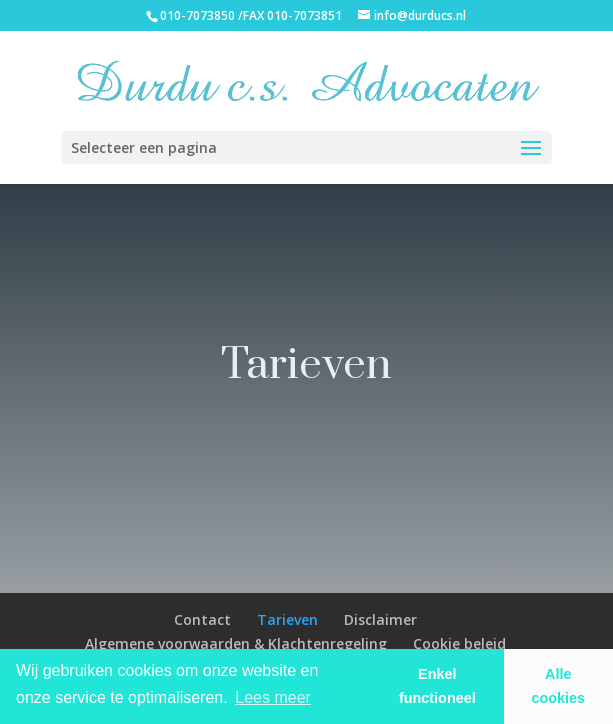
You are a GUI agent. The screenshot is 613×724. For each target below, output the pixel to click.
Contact (202, 619)
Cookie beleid (459, 643)
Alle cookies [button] (559, 686)
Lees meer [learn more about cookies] (273, 697)
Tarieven (287, 619)
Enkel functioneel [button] (437, 686)
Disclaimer (380, 619)
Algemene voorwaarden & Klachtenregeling (236, 643)
